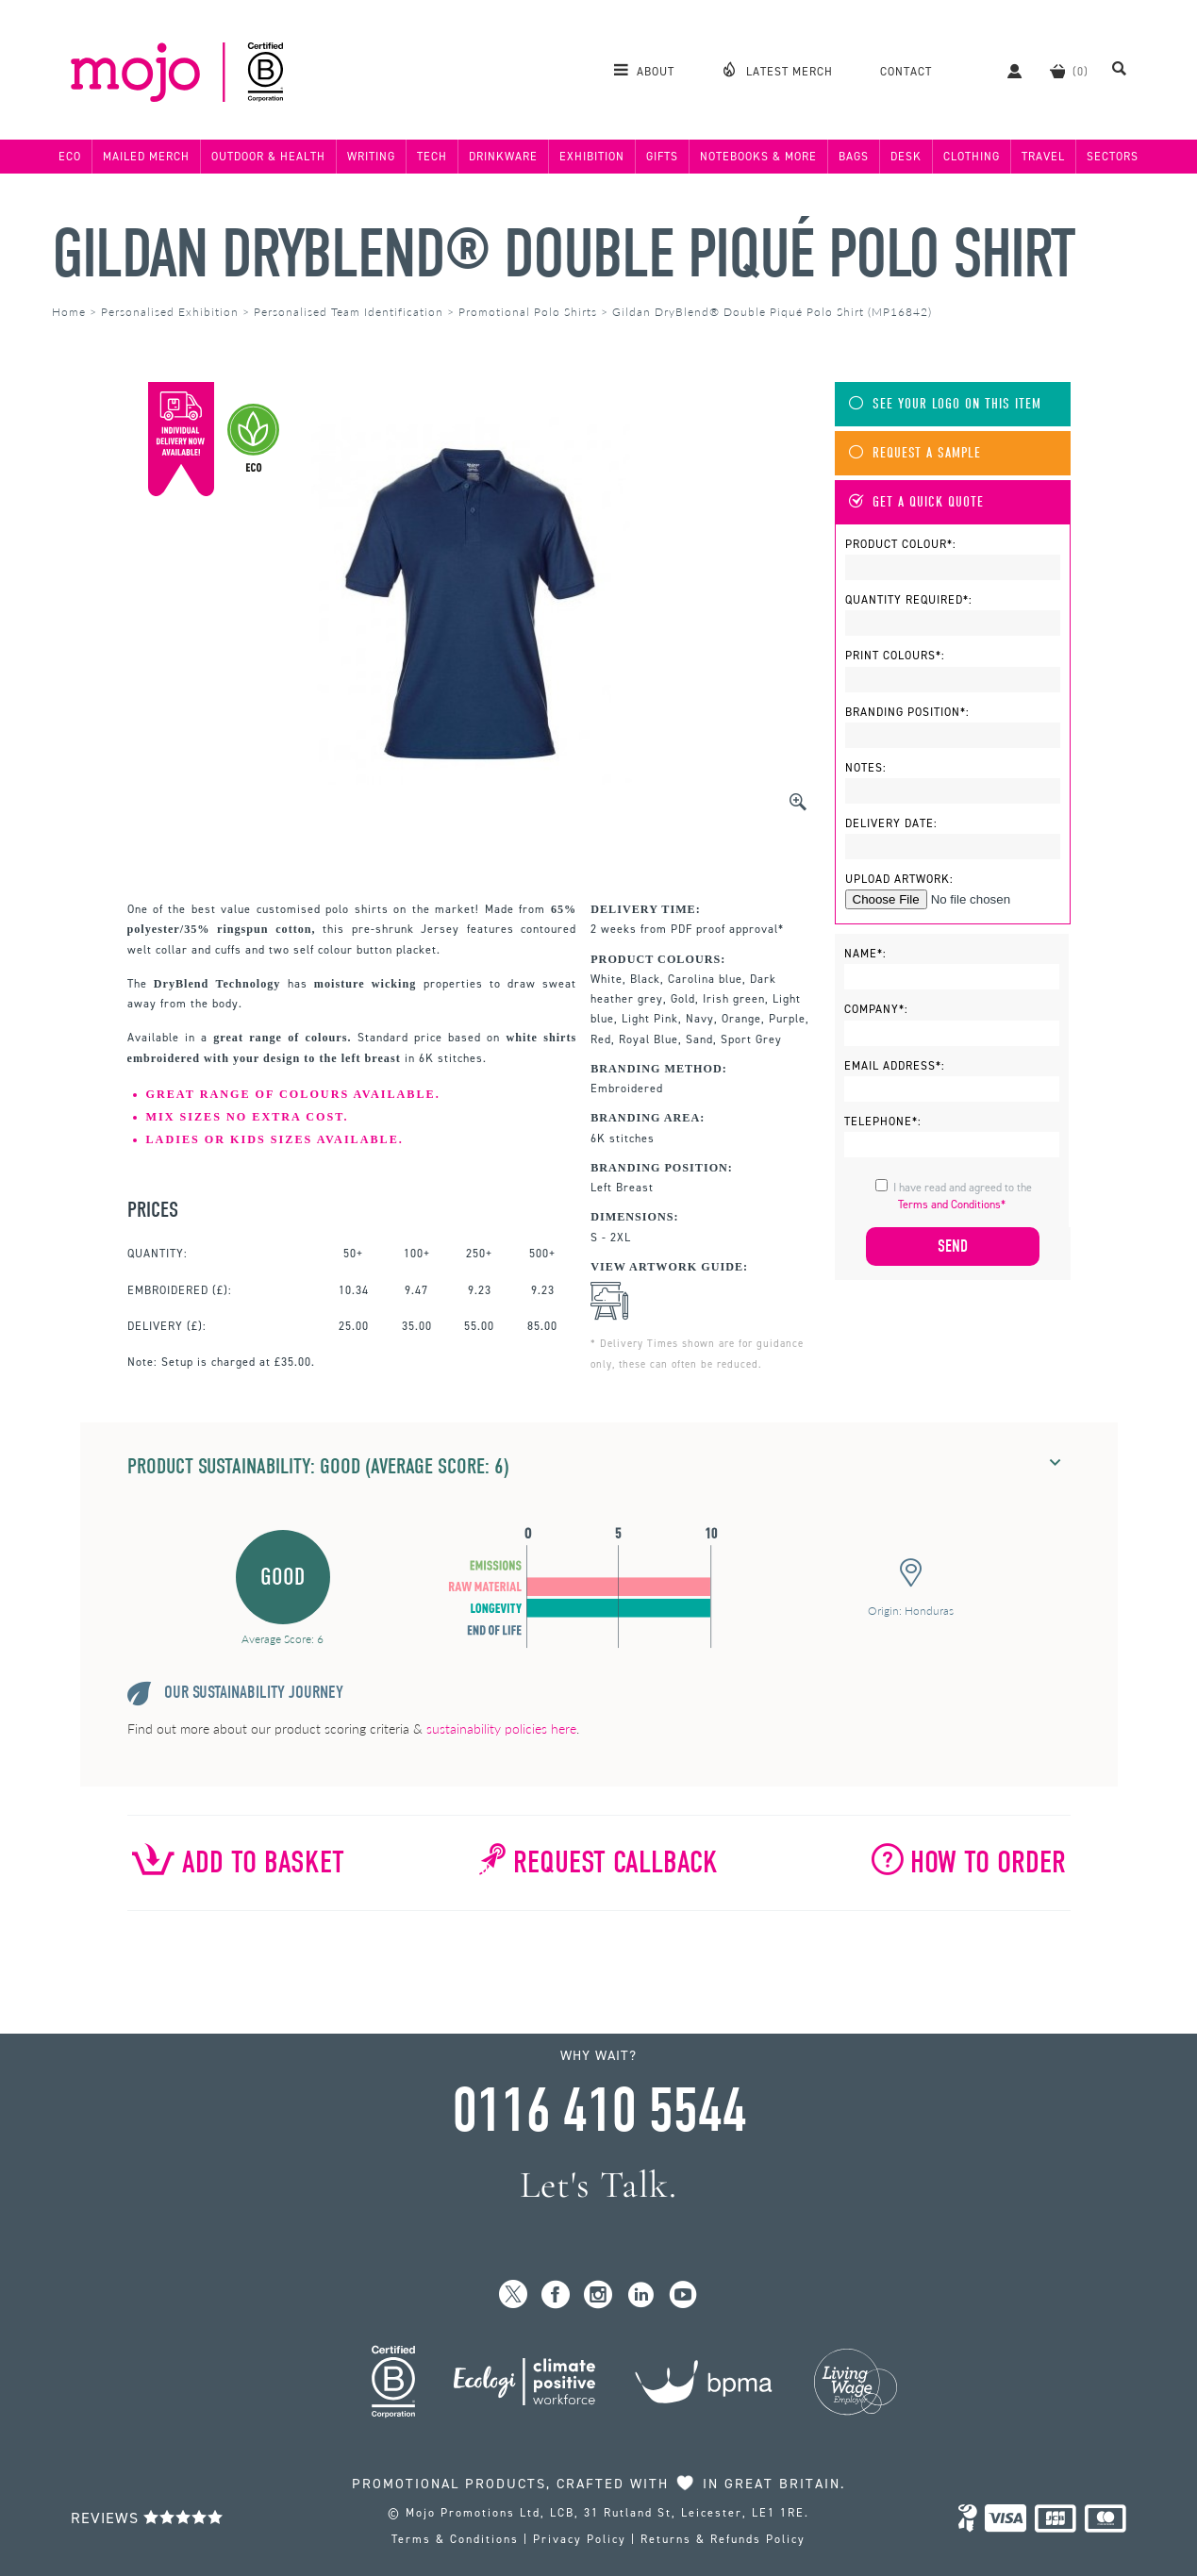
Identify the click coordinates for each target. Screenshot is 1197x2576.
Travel (1043, 156)
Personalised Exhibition (170, 312)
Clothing (971, 156)
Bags (854, 156)
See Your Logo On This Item (945, 404)
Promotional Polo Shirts (527, 312)
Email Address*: (894, 1065)
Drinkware (503, 156)
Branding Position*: (907, 712)
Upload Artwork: (899, 879)
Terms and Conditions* (952, 1204)
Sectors (1113, 156)
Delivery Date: (891, 823)
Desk (906, 156)
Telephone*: (883, 1121)
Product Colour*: (900, 544)
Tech (432, 156)
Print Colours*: (895, 655)
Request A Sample (915, 453)
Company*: (876, 1009)
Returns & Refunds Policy (723, 2539)
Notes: (866, 767)
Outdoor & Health (268, 156)
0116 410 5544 (599, 2111)
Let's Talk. (598, 2185)
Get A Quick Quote (916, 502)
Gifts (662, 156)
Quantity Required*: (909, 599)
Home (69, 312)
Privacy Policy (579, 2539)
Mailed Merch (146, 156)
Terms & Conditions (455, 2539)
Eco (69, 156)
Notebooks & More (758, 156)
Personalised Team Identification (348, 312)
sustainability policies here (501, 1728)
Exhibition (591, 156)
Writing (371, 156)
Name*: (865, 953)
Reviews (147, 2518)
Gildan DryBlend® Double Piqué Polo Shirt (563, 254)
